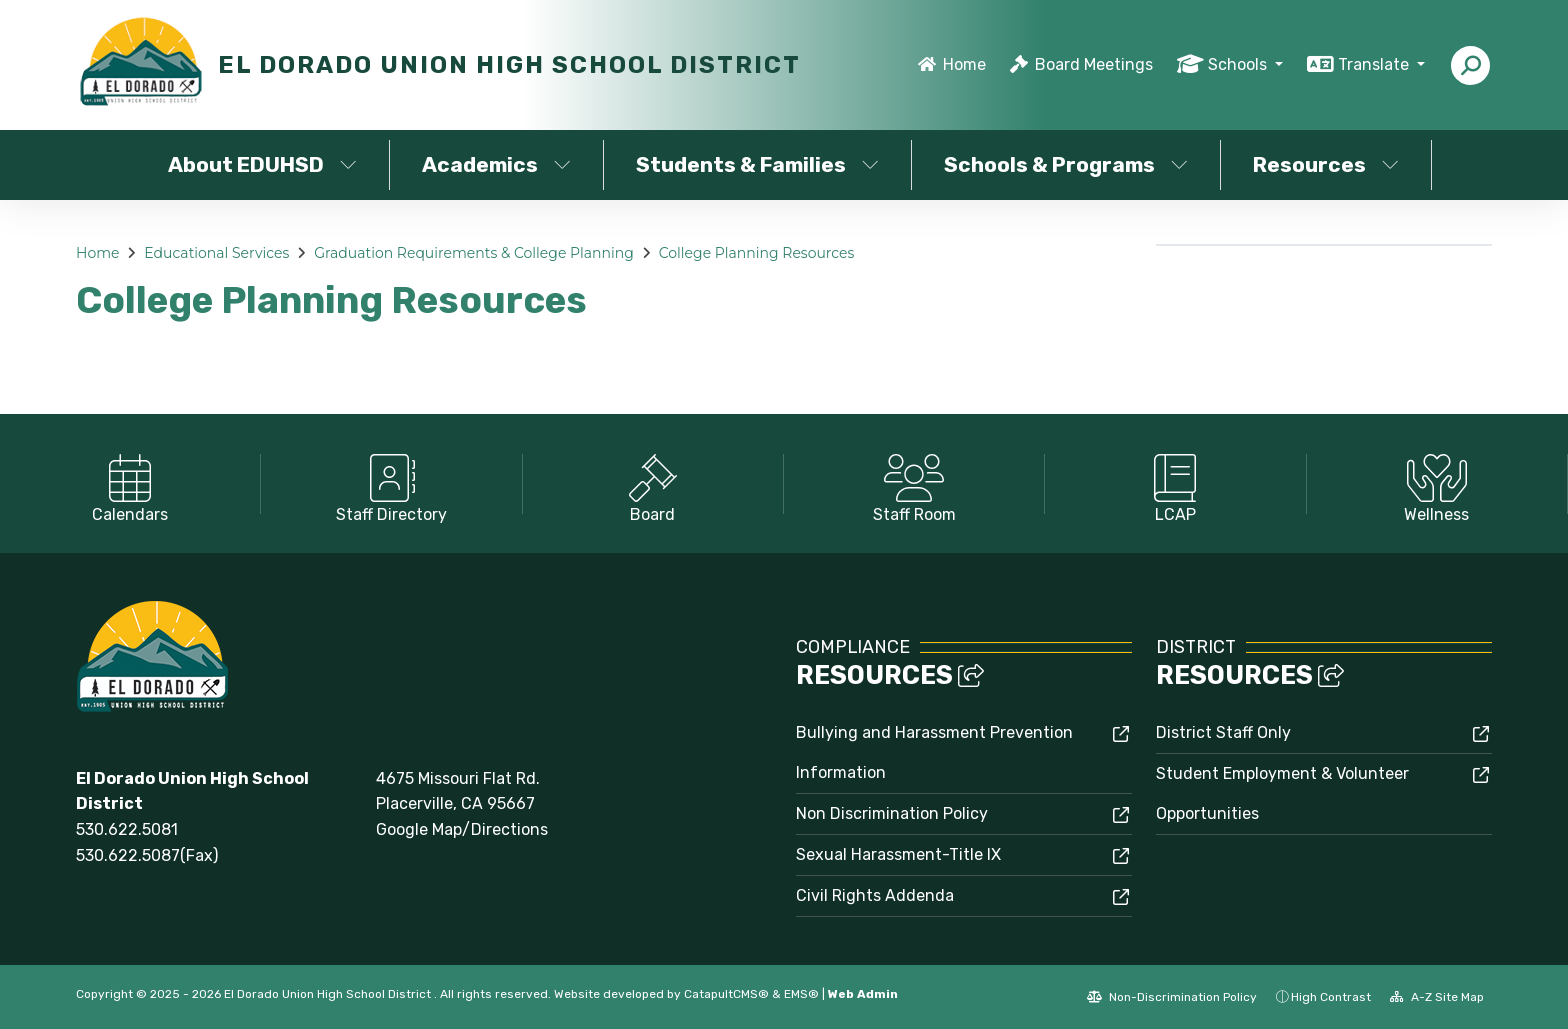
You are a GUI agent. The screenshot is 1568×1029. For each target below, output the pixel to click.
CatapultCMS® (726, 994)
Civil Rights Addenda (875, 895)
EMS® (801, 994)
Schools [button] (1239, 64)
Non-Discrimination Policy (1172, 997)
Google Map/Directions (462, 829)
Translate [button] (1375, 64)
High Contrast (1331, 997)
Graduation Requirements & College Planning (474, 253)
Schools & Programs (1066, 164)
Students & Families (757, 164)
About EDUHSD (262, 164)
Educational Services (216, 253)
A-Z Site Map (1437, 997)
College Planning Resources (757, 253)
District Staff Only (1223, 732)
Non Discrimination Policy (892, 813)
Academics (496, 164)
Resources (1326, 164)
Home (964, 64)
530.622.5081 (127, 829)
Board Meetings (1094, 64)
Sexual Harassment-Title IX (898, 854)
